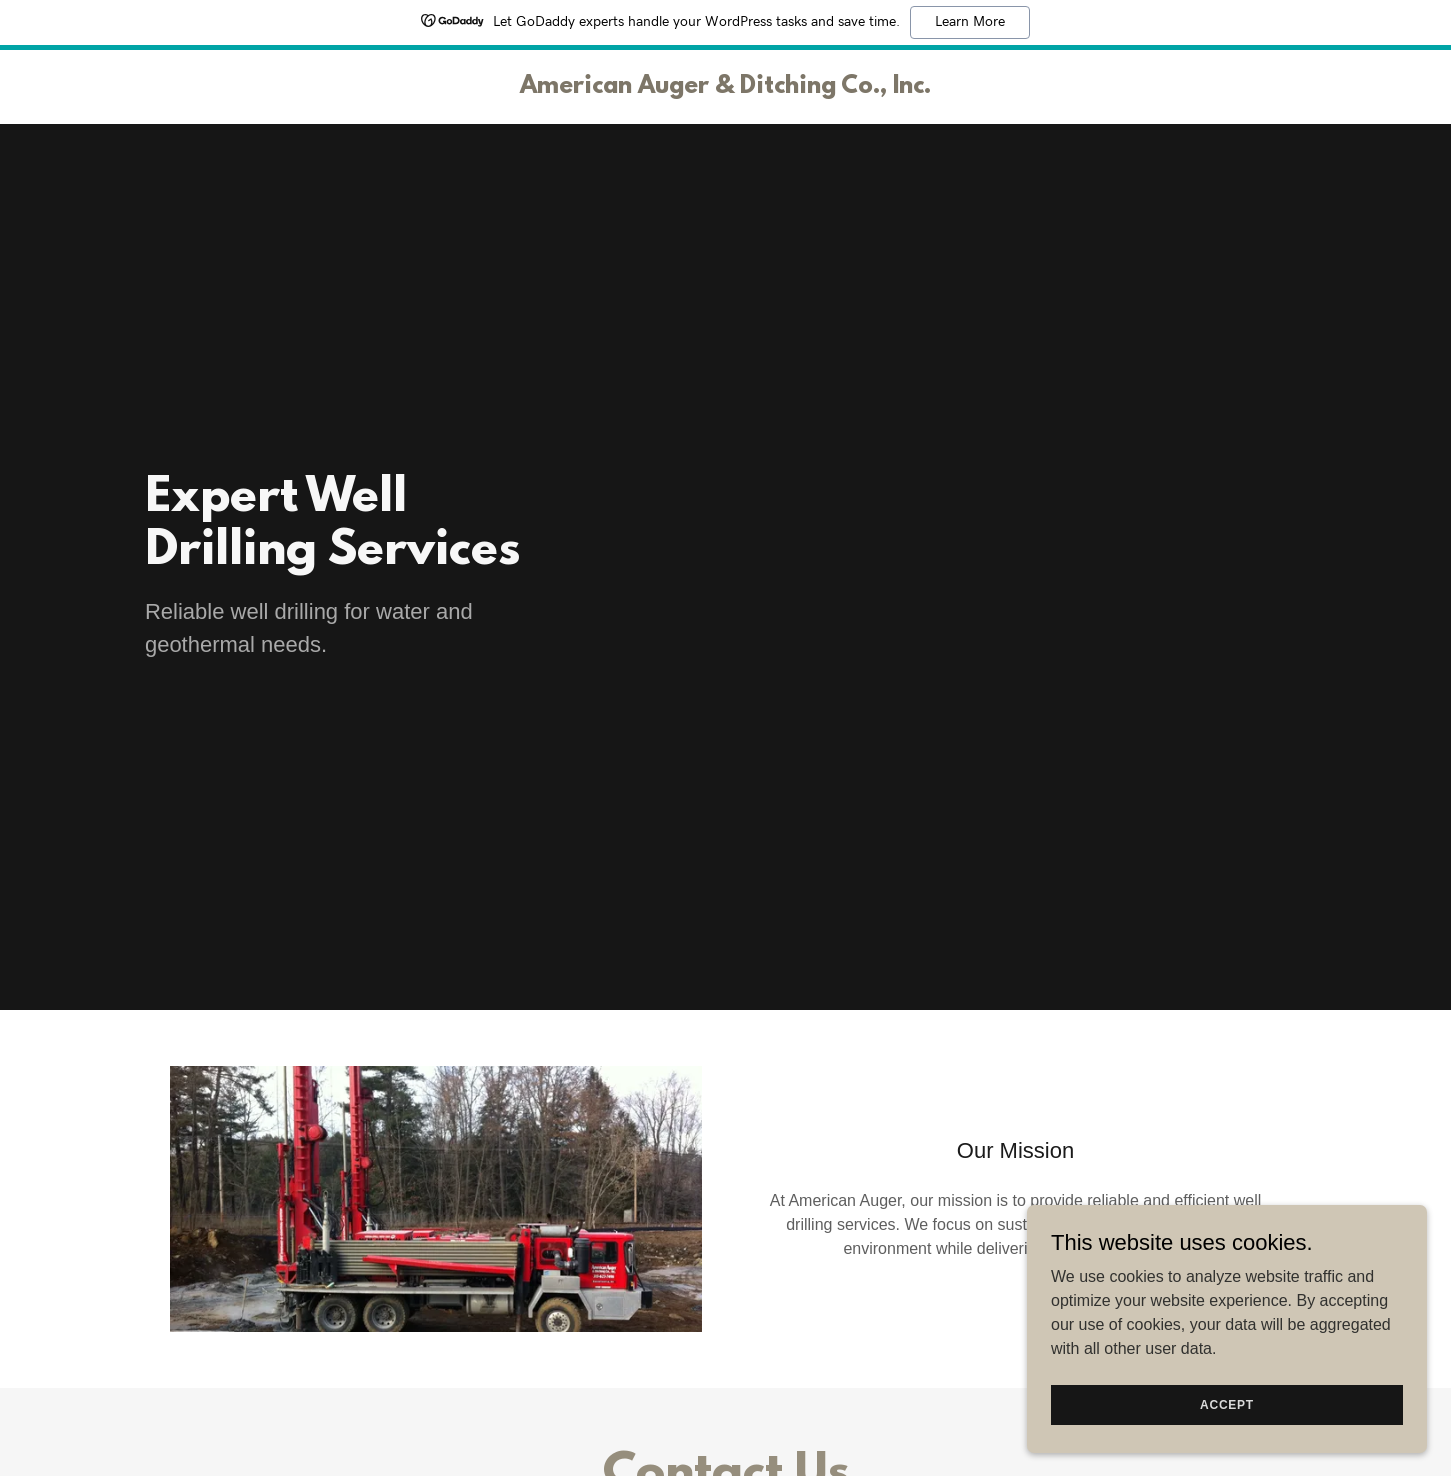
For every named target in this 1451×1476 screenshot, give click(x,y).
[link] (725, 87)
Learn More (970, 22)
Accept (1227, 1404)
